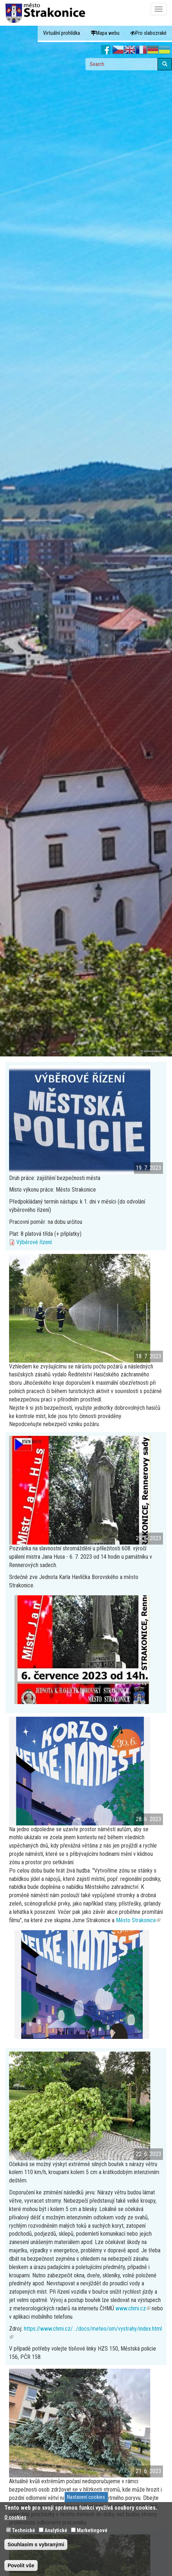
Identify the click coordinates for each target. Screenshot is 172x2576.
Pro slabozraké (148, 33)
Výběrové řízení (34, 1242)
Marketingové (92, 2530)
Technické (23, 2530)
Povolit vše (21, 2565)
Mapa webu (105, 33)
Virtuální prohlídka (61, 33)
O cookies (15, 2517)
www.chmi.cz (133, 2308)
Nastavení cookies (86, 2497)
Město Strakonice (138, 1920)
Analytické (56, 2530)
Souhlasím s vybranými (36, 2544)
